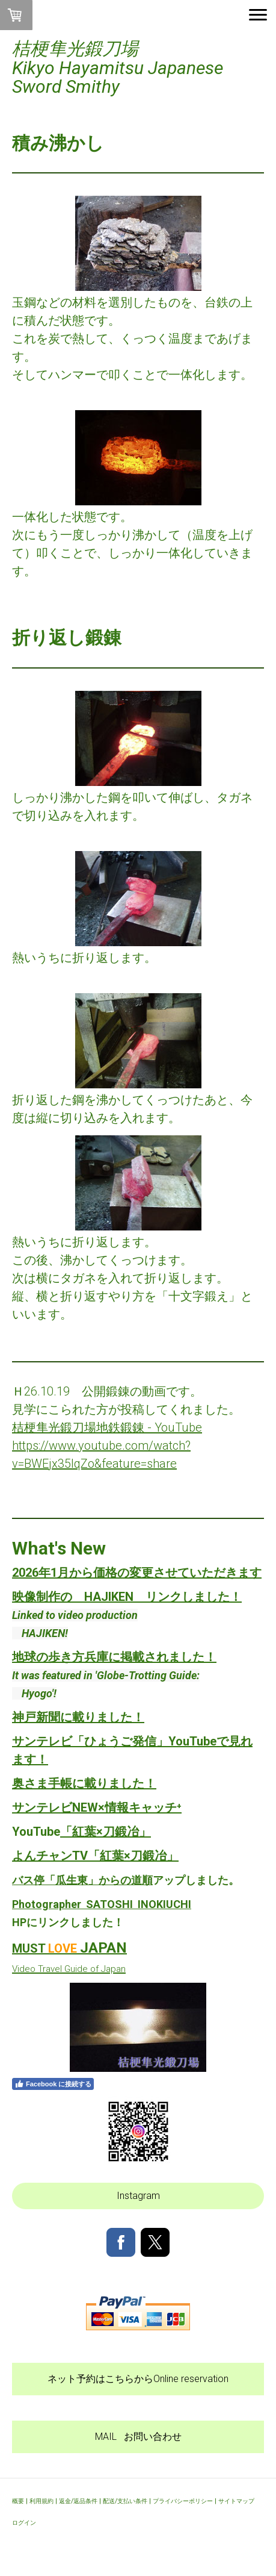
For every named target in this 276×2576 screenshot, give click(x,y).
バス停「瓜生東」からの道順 (82, 1880)
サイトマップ (236, 2501)
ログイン (24, 2523)
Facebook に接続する (52, 2084)
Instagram (138, 2195)
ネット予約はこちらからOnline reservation (138, 2378)
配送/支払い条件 (125, 2501)
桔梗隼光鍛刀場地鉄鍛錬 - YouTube (107, 1427)
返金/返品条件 (78, 2501)
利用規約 (41, 2501)
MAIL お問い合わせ (138, 2436)
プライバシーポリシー (183, 2501)
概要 (18, 2501)
